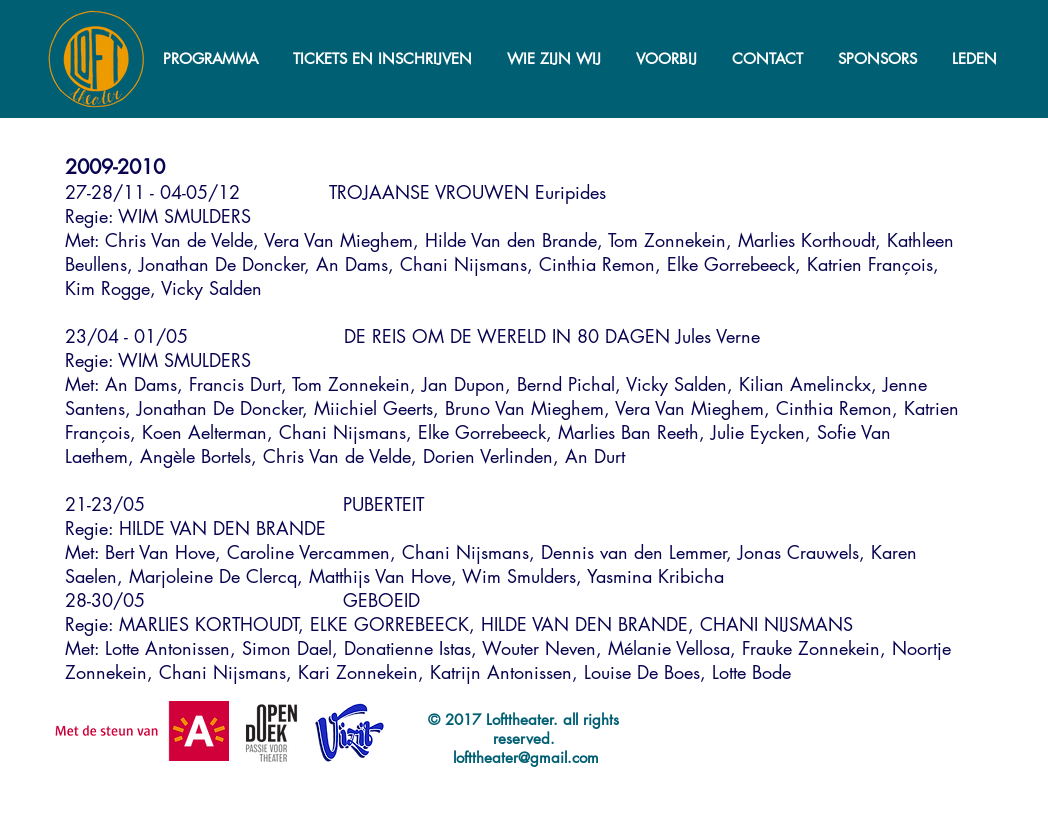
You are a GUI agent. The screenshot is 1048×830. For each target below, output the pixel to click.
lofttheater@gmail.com (526, 757)
